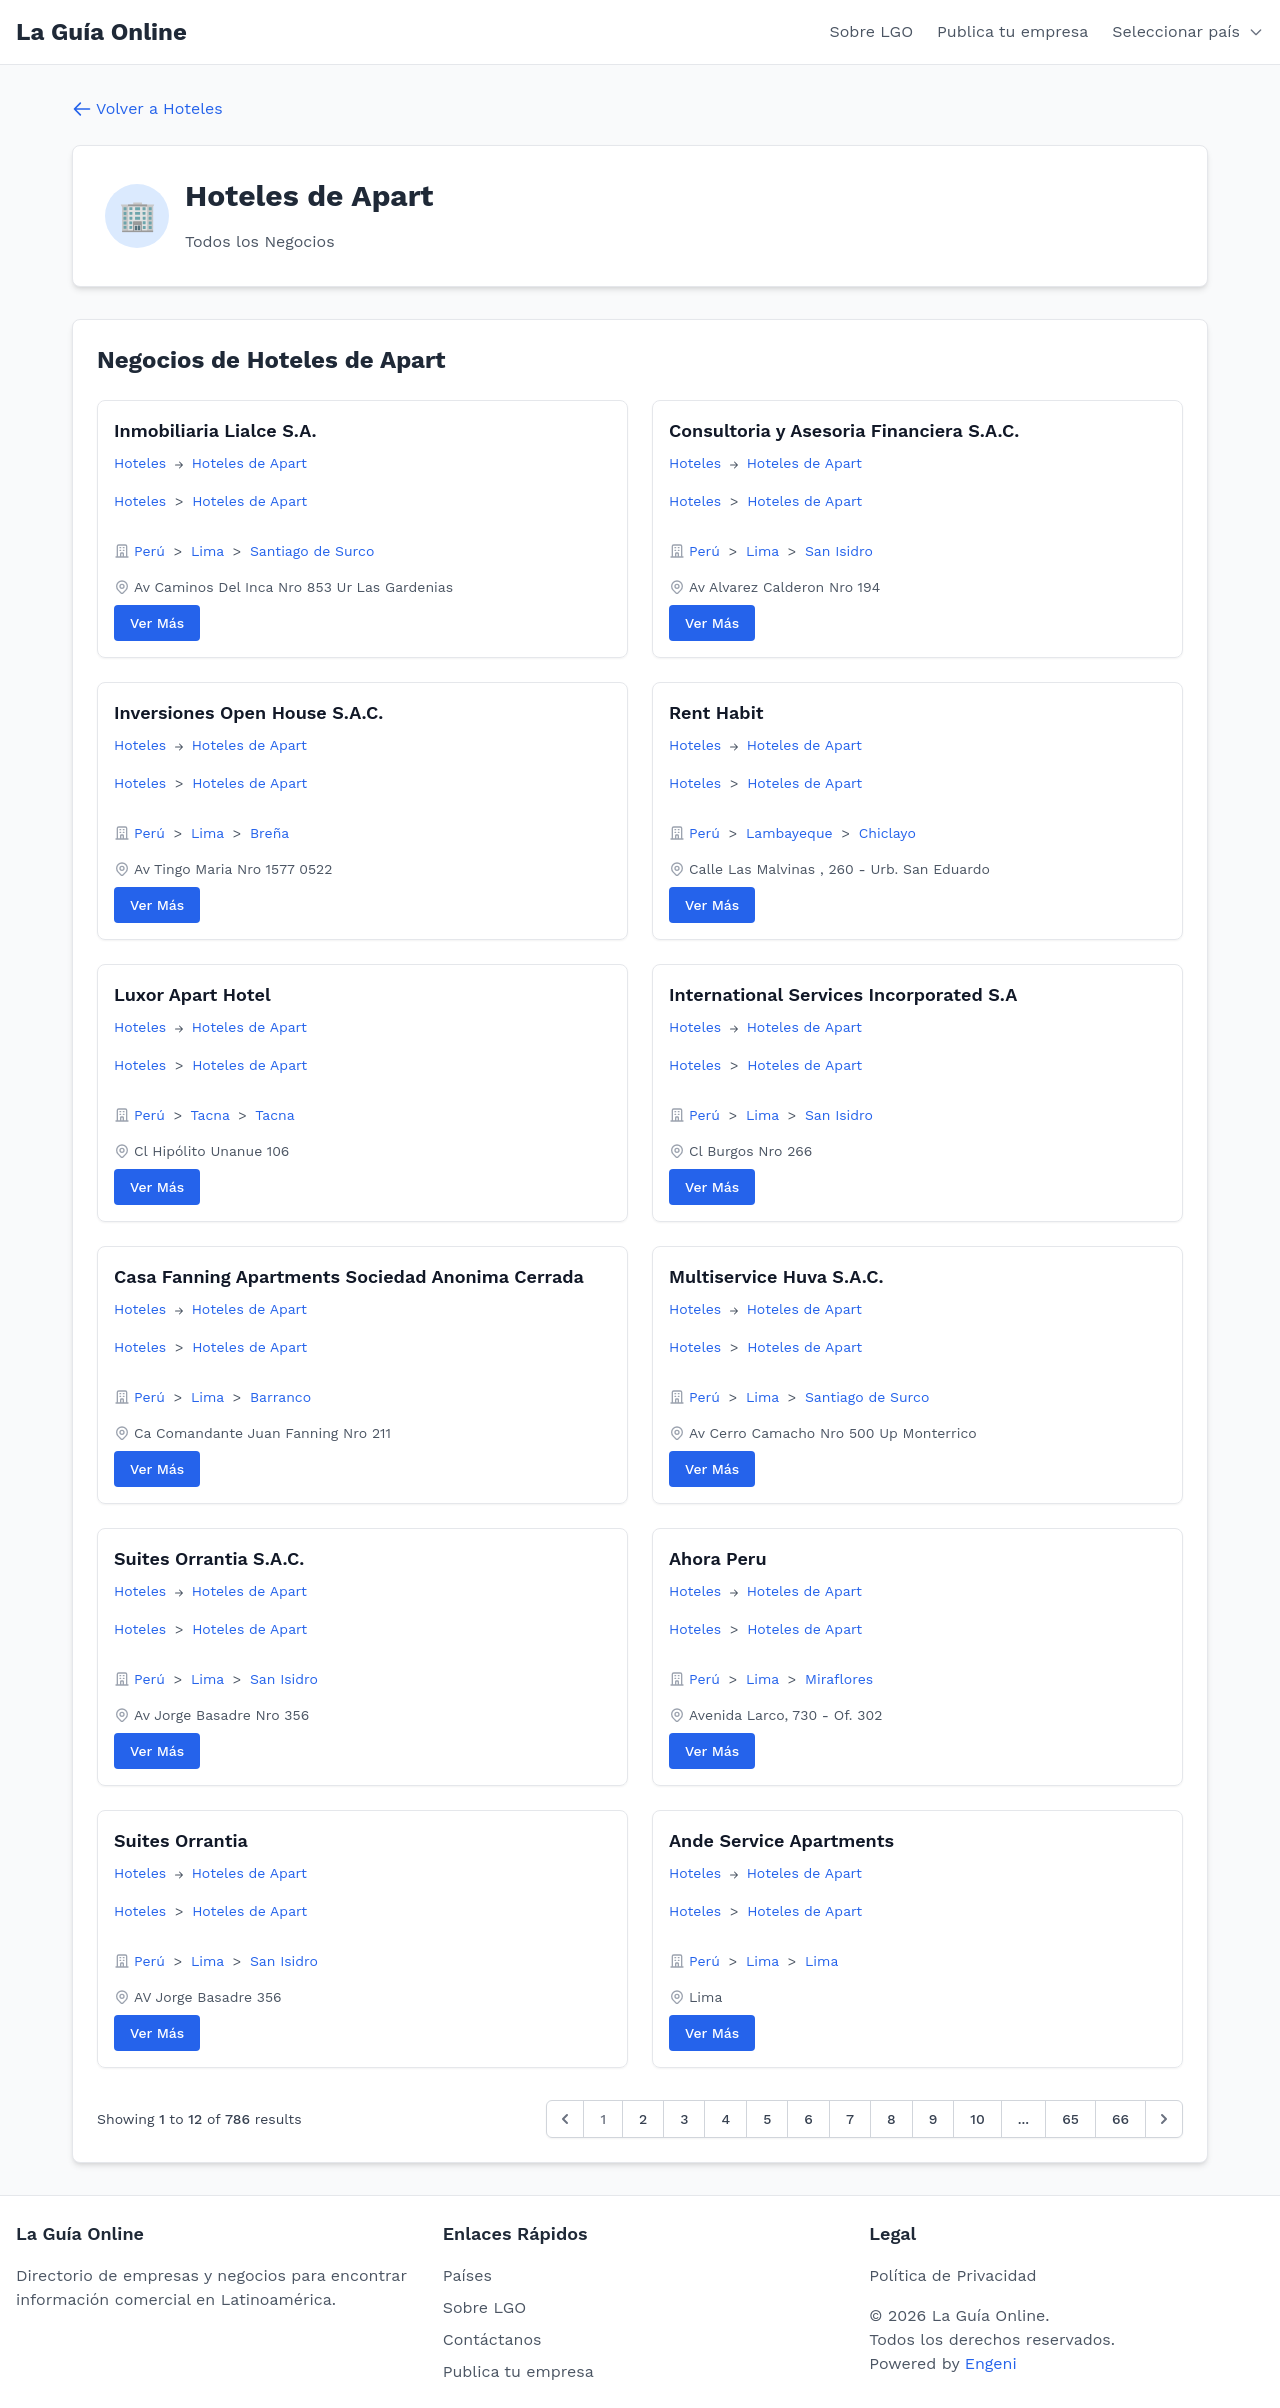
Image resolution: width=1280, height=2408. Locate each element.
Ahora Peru (718, 1558)
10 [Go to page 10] (977, 2119)
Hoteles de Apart (249, 463)
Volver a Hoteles (147, 109)
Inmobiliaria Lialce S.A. (215, 430)
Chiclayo (887, 833)
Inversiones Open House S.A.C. (248, 712)
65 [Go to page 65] (1070, 2119)
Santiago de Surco (312, 551)
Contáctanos (492, 2339)
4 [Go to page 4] (725, 2119)
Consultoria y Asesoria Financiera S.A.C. (844, 430)
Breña (269, 833)
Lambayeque (792, 833)
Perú (152, 551)
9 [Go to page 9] (933, 2119)
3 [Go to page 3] (684, 2119)
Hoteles (142, 463)
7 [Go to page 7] (850, 2119)
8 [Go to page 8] (891, 2119)
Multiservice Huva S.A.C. (776, 1276)
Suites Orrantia (181, 1840)
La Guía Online (101, 32)
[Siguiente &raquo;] (1164, 2119)
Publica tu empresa (1012, 31)
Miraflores (839, 1679)
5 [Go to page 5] (767, 2119)
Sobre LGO (872, 31)
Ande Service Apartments (781, 1840)
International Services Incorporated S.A (843, 994)
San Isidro (839, 551)
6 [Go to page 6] (808, 2119)
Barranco (280, 1397)
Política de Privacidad (952, 2275)
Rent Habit (716, 712)
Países (467, 2275)
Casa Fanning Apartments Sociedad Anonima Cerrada (349, 1276)
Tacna (213, 1115)
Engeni (991, 2363)
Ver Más (157, 623)
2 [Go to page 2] (643, 2119)
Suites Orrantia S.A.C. (209, 1558)
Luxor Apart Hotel (192, 994)
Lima (210, 551)
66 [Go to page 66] (1120, 2119)
